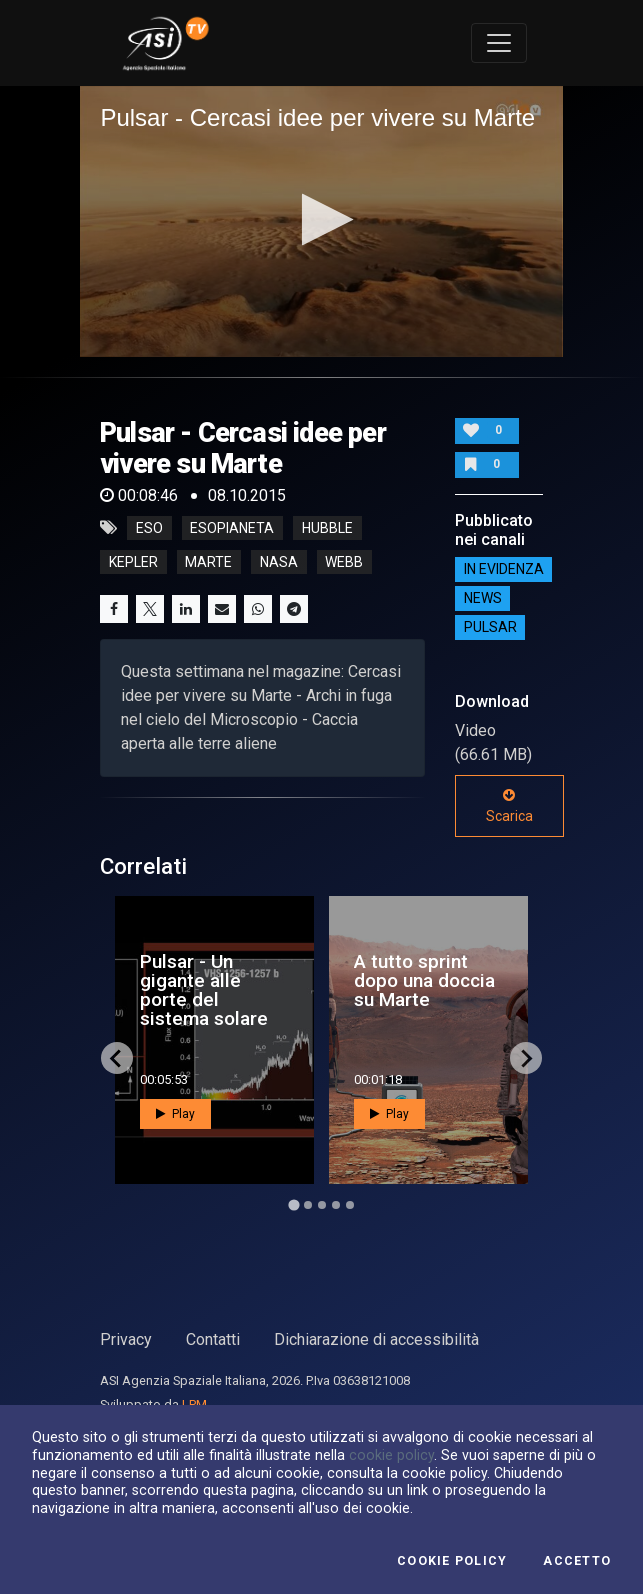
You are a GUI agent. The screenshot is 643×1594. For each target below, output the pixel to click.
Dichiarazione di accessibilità (376, 1339)
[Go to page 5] (350, 1205)
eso (149, 528)
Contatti (213, 1339)
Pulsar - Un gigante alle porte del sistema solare (204, 990)
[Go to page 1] (293, 1205)
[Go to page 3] (322, 1205)
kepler (133, 562)
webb (344, 562)
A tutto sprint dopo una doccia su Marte (424, 980)
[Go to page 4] (336, 1205)
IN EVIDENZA (504, 569)
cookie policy (391, 1455)
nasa (279, 562)
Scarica (509, 806)
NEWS (483, 598)
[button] (321, 219)
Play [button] (175, 1114)
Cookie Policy (452, 1561)
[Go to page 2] (308, 1205)
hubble (327, 528)
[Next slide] (526, 1058)
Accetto (577, 1561)
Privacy (126, 1339)
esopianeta (232, 528)
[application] (321, 221)
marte (208, 562)
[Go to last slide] (117, 1058)
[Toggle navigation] (499, 43)
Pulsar (490, 627)
